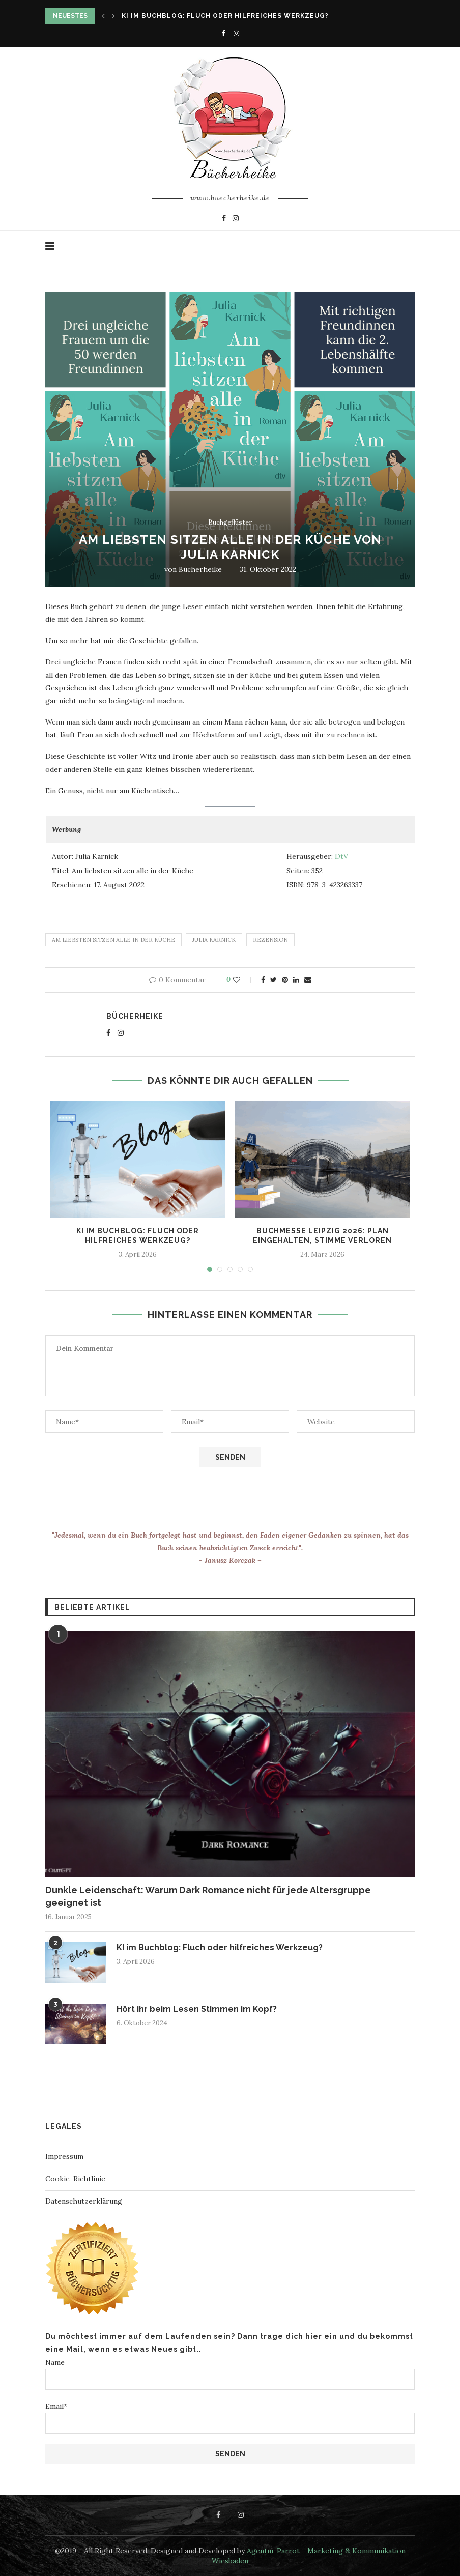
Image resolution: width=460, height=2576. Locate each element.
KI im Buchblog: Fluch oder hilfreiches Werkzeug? (225, 15)
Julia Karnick (214, 939)
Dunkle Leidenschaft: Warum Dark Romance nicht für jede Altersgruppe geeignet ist (208, 1896)
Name (230, 2374)
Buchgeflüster (230, 522)
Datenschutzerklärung (83, 2201)
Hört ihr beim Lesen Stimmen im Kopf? (197, 2009)
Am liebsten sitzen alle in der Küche (113, 939)
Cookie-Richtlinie (75, 2178)
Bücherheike (200, 569)
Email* (230, 2417)
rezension (270, 939)
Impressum (64, 2156)
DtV (341, 856)
